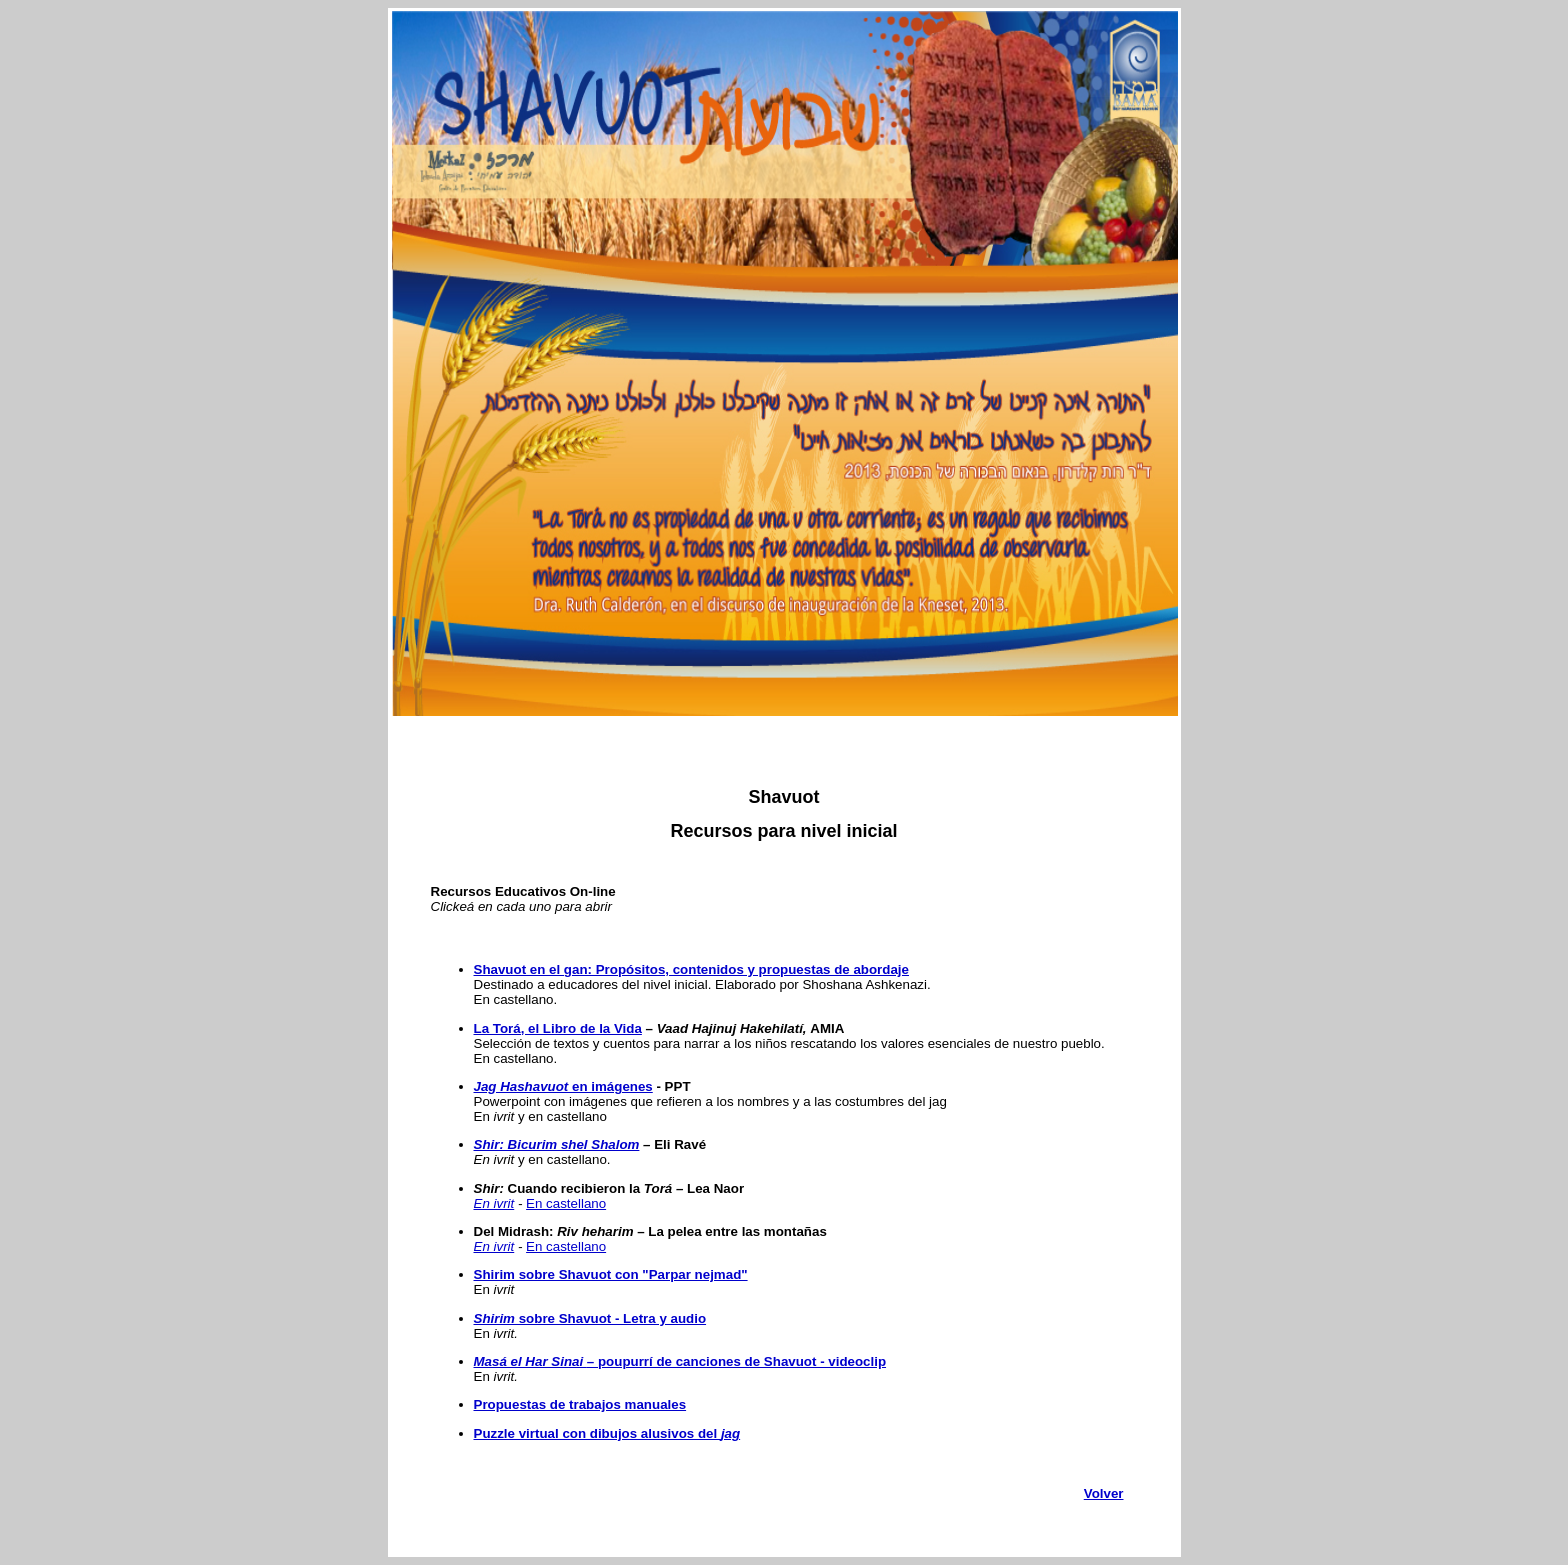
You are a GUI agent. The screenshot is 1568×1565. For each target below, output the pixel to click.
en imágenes (563, 1086)
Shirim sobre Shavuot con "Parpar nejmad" (611, 1274)
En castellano (566, 1203)
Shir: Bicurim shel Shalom (557, 1144)
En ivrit (494, 1203)
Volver (1104, 1493)
